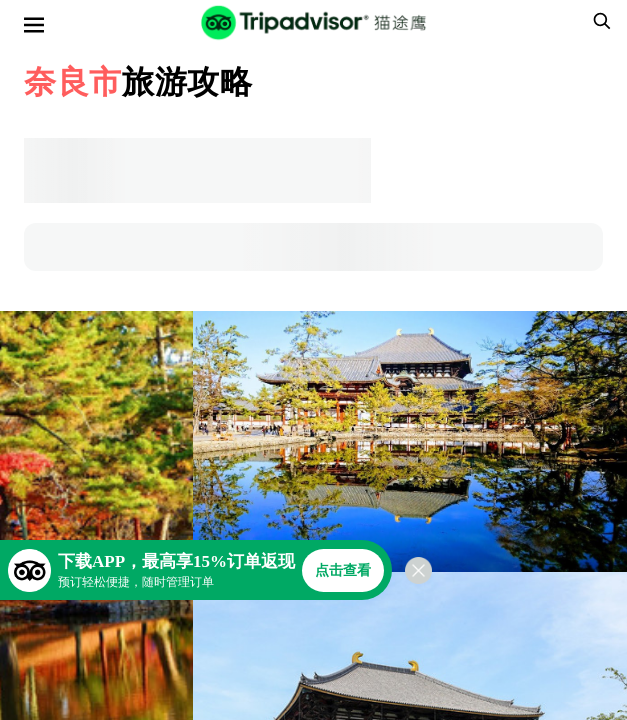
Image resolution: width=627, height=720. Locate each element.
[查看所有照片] (410, 441)
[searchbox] (599, 21)
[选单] (34, 25)
